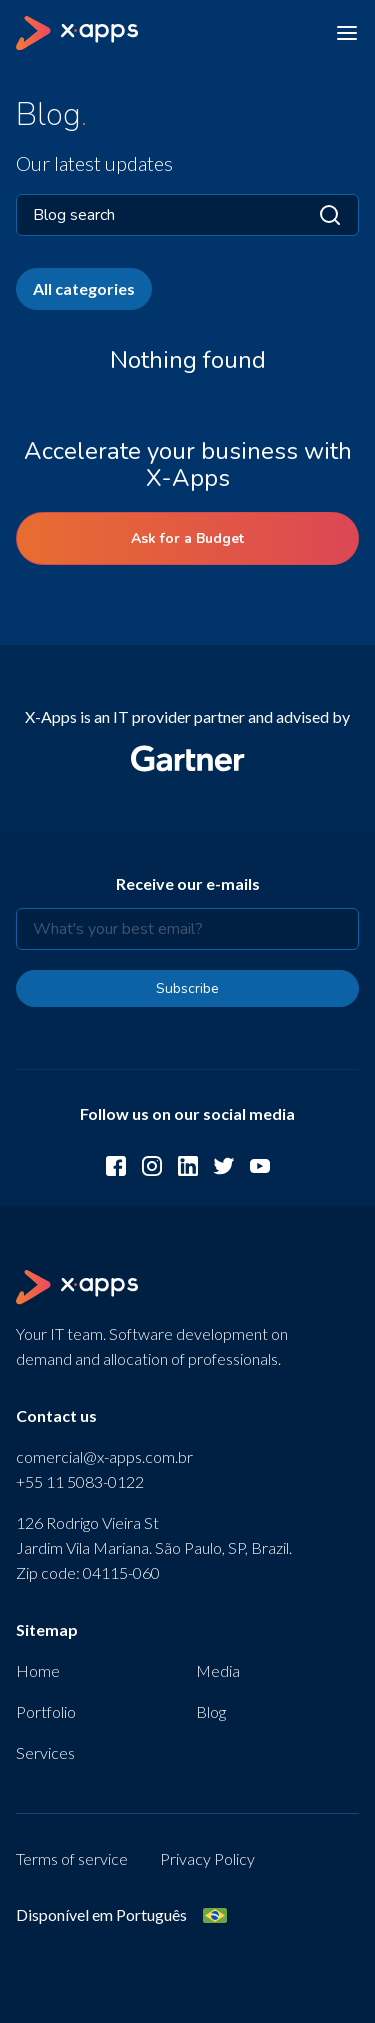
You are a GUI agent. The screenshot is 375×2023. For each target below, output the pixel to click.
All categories (84, 288)
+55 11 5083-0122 (80, 1481)
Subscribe (187, 988)
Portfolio (46, 1711)
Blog (211, 1711)
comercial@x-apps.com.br (104, 1456)
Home (38, 1670)
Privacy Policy (207, 1858)
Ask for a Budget (187, 538)
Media (218, 1670)
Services (45, 1752)
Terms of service (72, 1858)
